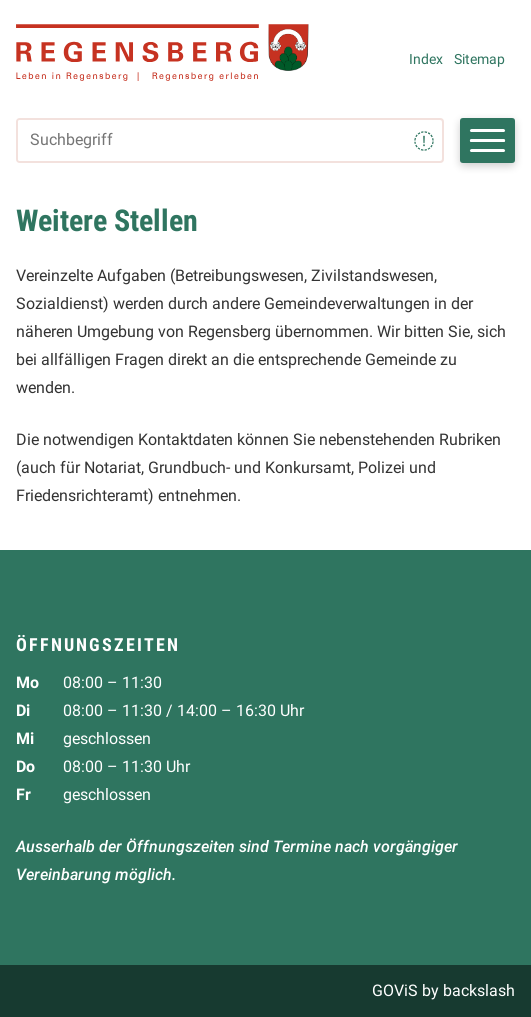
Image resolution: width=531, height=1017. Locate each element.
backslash (479, 990)
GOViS (395, 990)
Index (426, 59)
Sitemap (479, 59)
